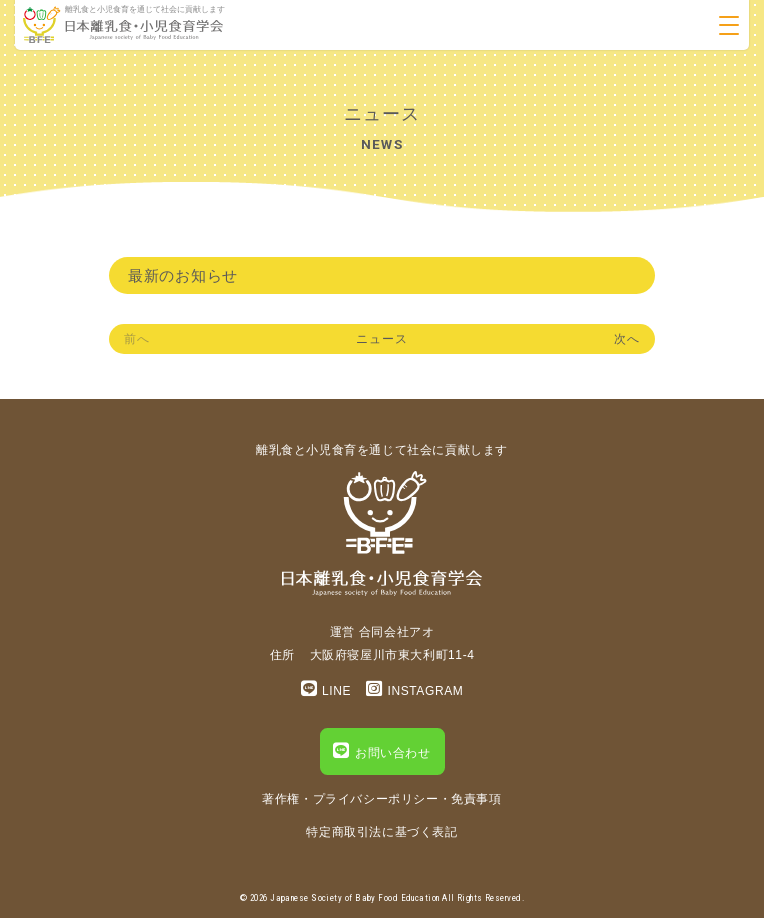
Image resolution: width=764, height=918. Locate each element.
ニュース (382, 339)
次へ (627, 339)
